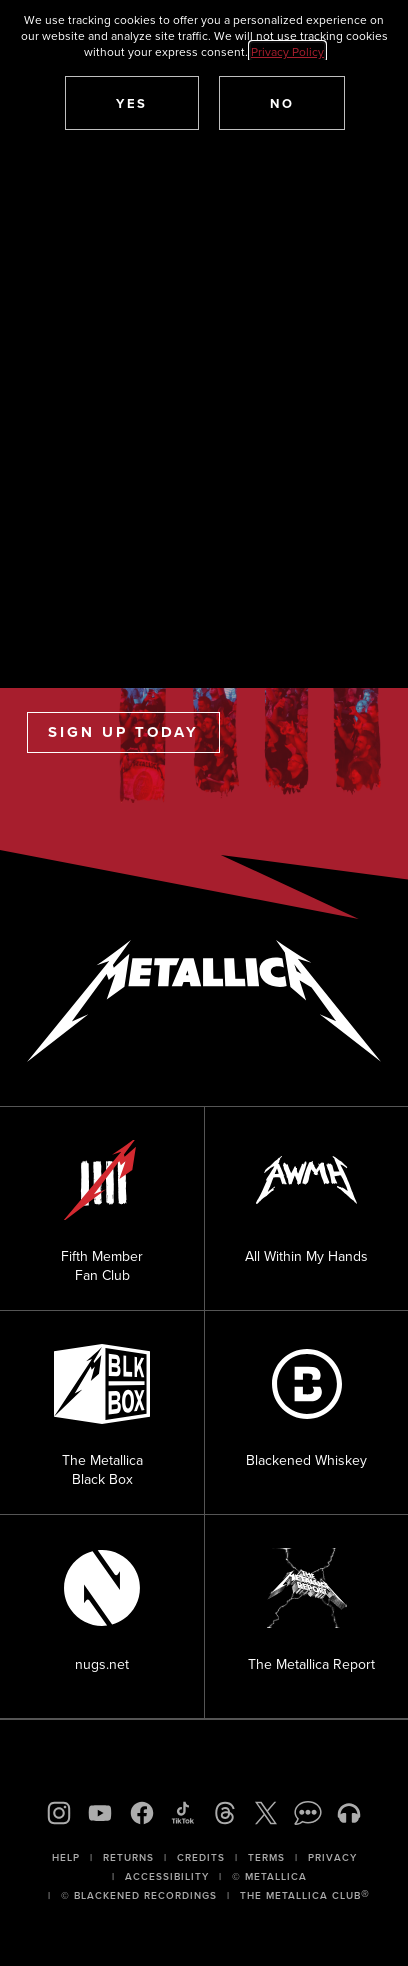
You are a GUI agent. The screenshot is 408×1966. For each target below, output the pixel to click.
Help (66, 1857)
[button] (132, 103)
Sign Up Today (123, 732)
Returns (128, 1857)
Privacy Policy (287, 51)
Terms (266, 1857)
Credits (201, 1857)
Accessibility (167, 1876)
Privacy (332, 1857)
